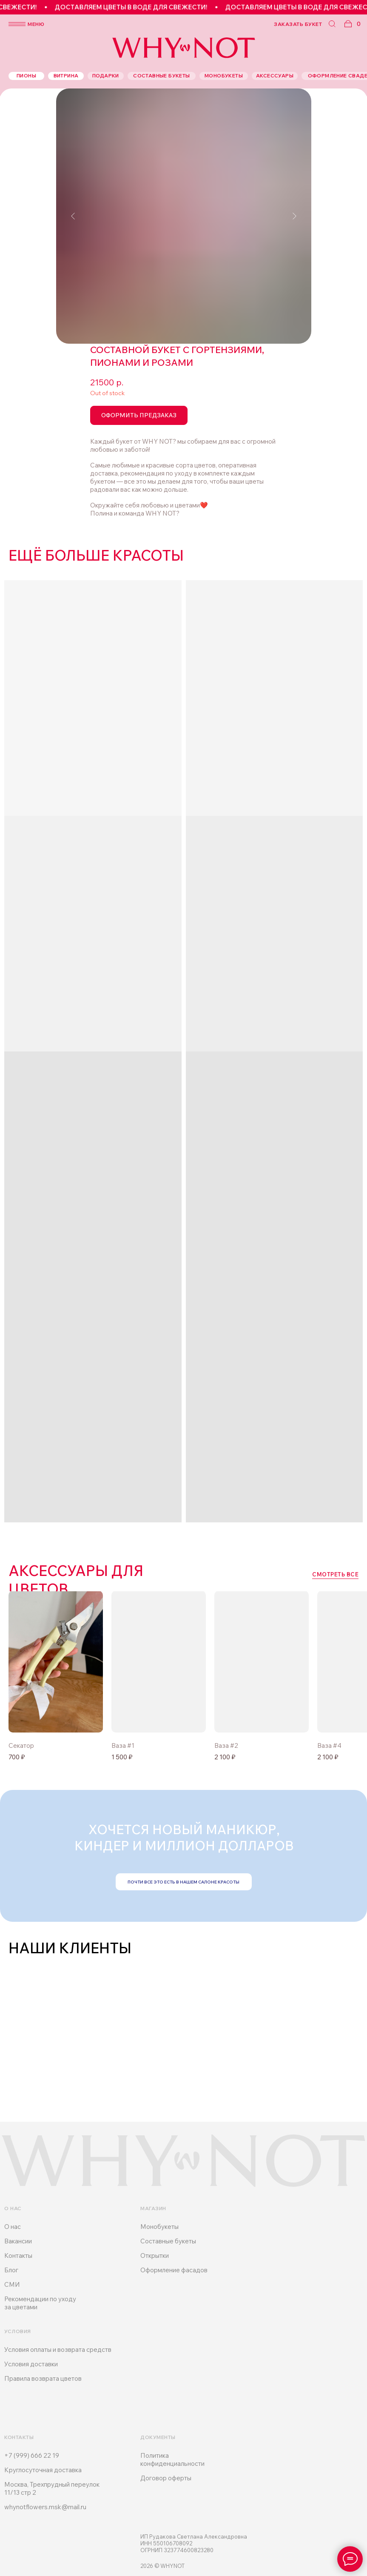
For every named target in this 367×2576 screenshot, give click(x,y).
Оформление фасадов (174, 2270)
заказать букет (298, 24)
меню (36, 24)
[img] (158, 1662)
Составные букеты (168, 2241)
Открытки (154, 2255)
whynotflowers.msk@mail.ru (45, 2507)
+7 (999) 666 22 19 (31, 2455)
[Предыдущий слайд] (73, 216)
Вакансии (18, 2241)
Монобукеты (159, 2227)
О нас (12, 2227)
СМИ (12, 2284)
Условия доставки (31, 2364)
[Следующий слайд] (294, 216)
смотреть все (335, 1574)
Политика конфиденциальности (172, 2459)
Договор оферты (165, 2478)
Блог (11, 2270)
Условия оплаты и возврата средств (57, 2349)
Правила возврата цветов (43, 2378)
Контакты (18, 2255)
